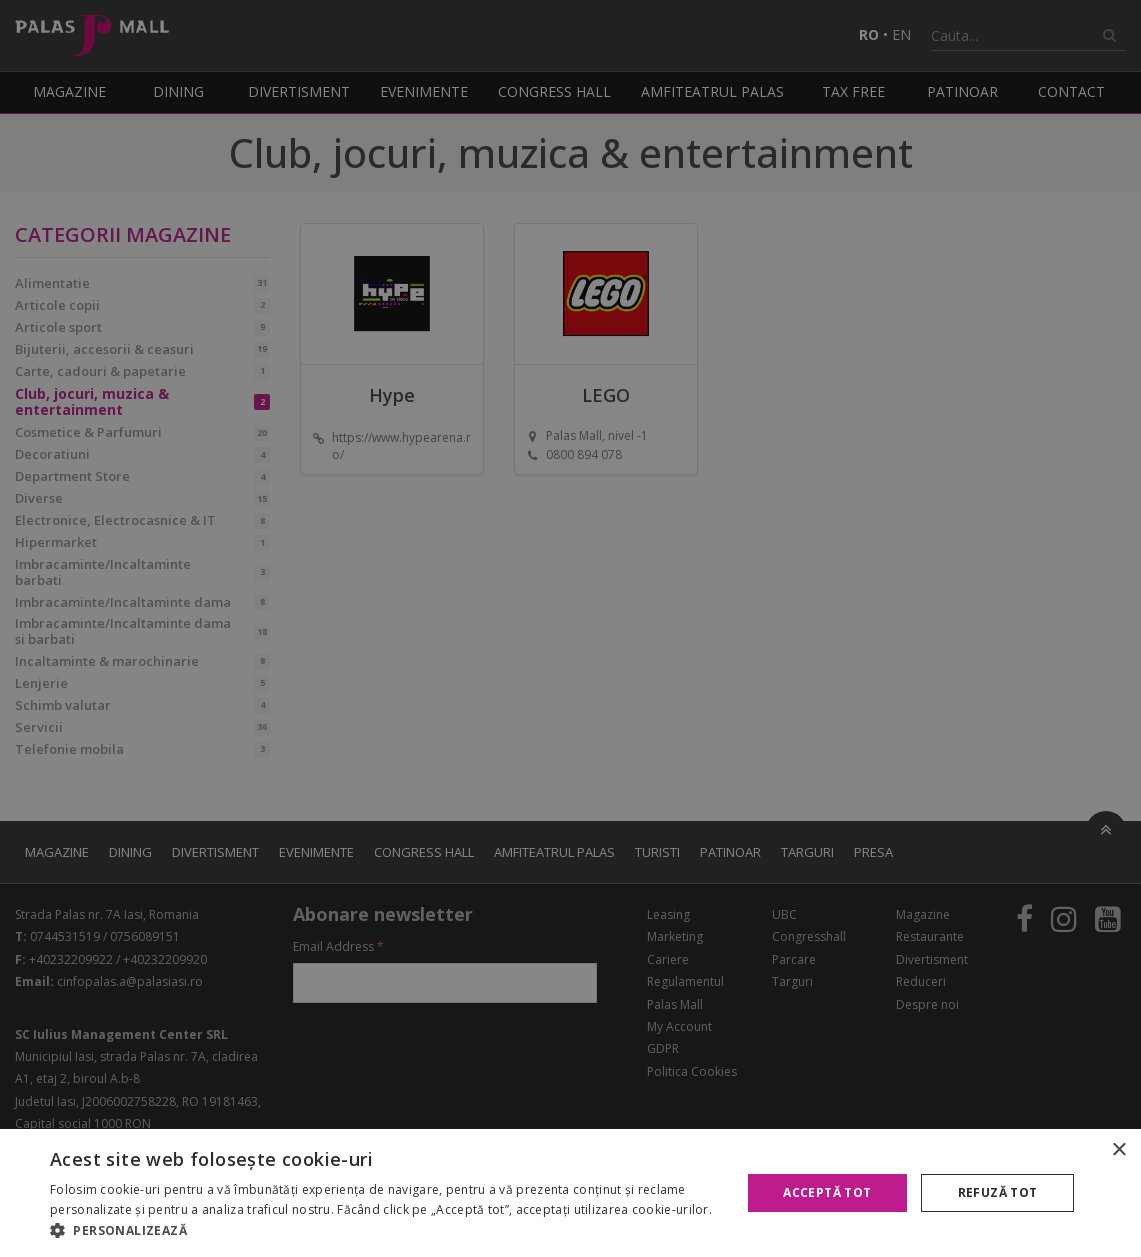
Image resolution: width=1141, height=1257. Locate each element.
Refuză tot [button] (998, 1192)
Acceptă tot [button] (827, 1192)
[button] (385, 1231)
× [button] (1118, 1150)
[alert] (570, 628)
